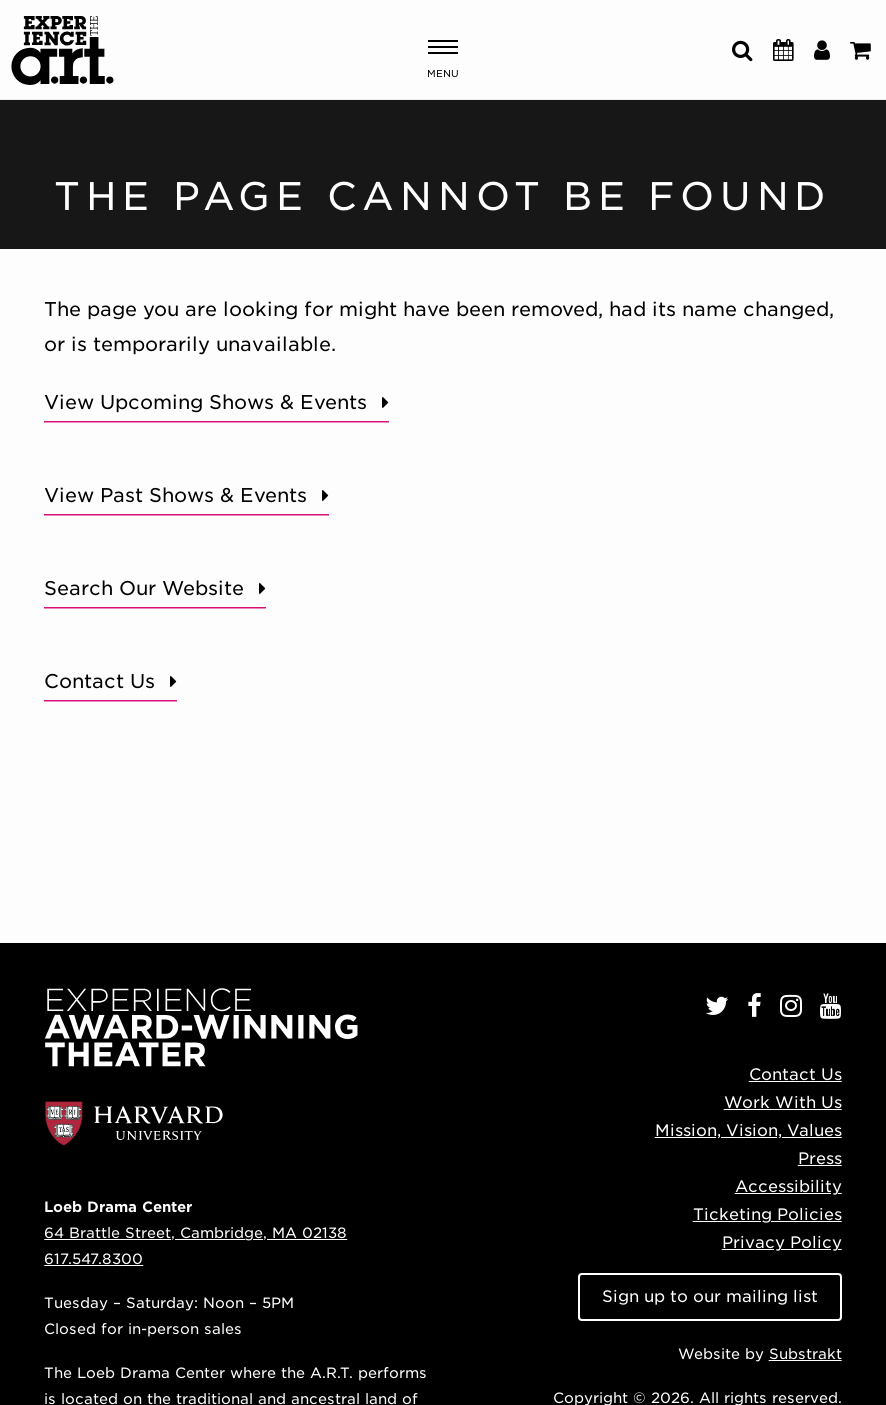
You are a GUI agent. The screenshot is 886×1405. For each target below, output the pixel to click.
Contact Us (99, 681)
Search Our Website (144, 588)
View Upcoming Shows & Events (205, 402)
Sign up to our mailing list (710, 1296)
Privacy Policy (782, 1242)
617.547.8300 (93, 1258)
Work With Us (783, 1102)
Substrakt (805, 1353)
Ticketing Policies (767, 1214)
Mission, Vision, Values (748, 1130)
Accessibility (788, 1186)
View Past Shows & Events (175, 495)
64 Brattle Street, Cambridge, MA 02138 (195, 1232)
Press (820, 1158)
